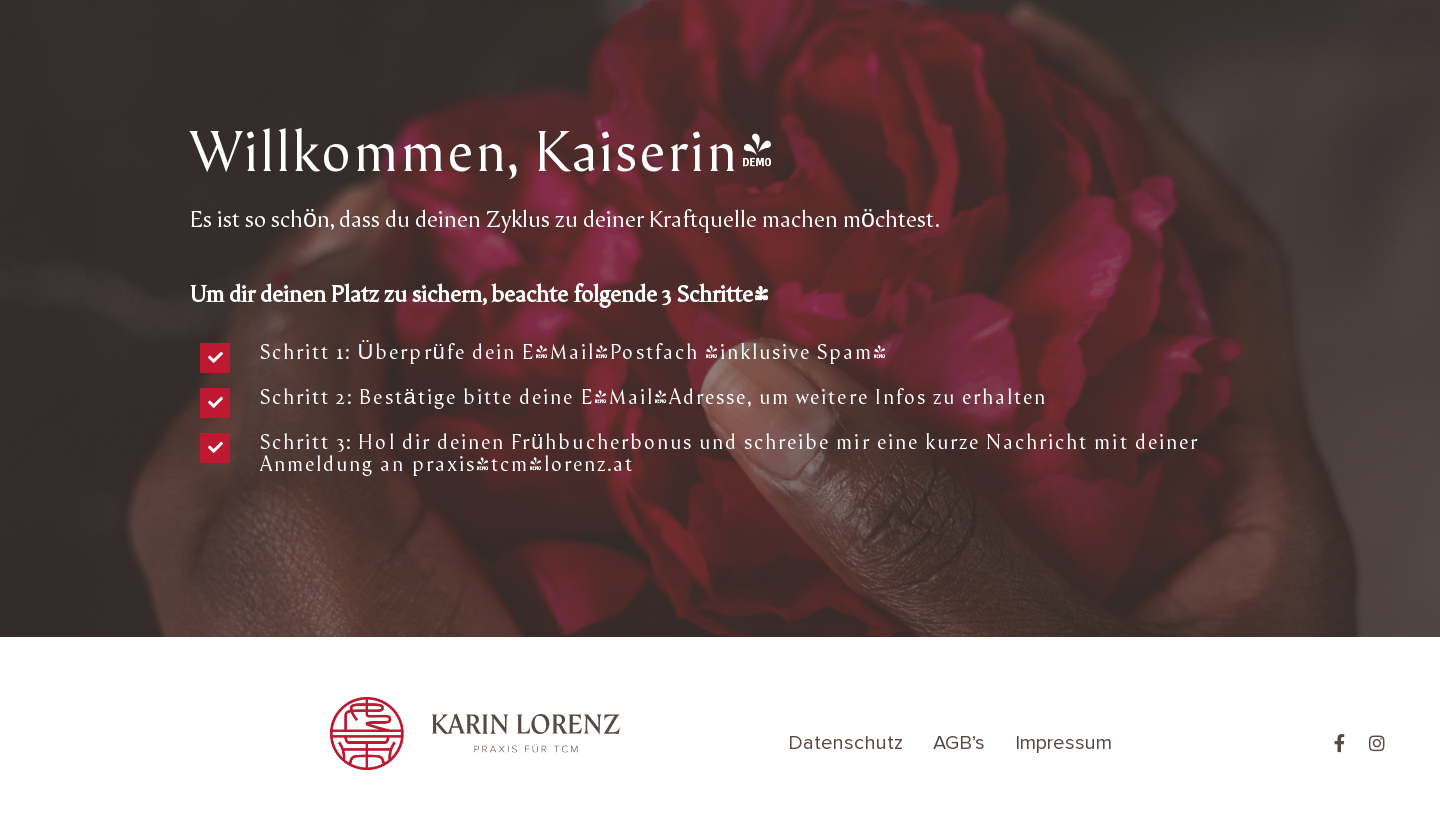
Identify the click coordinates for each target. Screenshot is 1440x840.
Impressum (1063, 743)
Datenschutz (845, 743)
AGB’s (959, 743)
